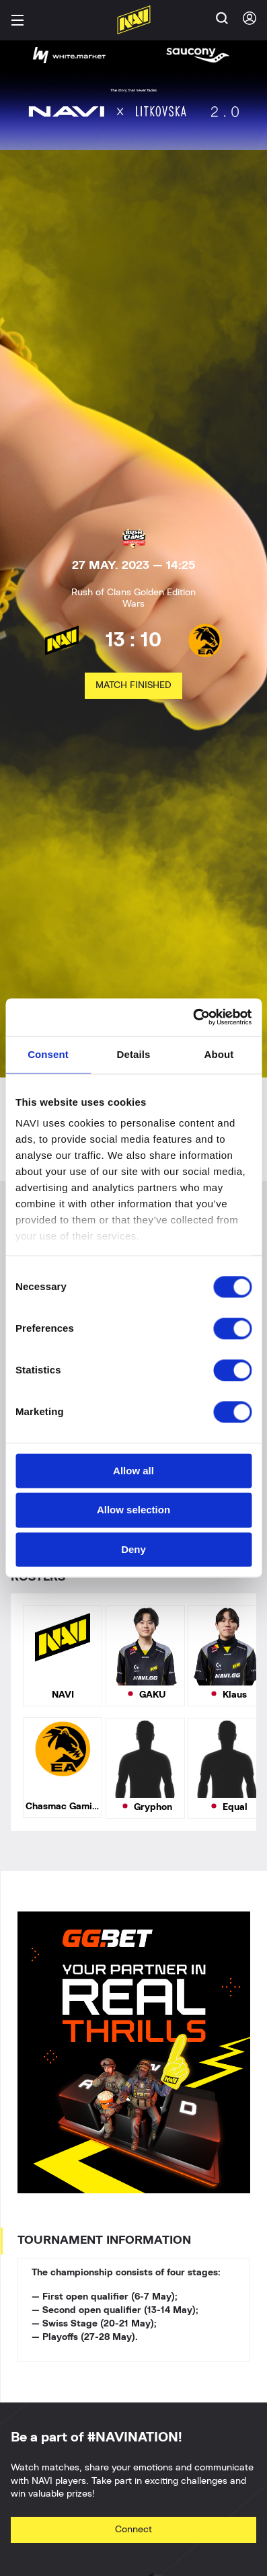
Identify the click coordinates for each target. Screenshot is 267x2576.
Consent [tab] (48, 1054)
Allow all (133, 1470)
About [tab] (219, 1054)
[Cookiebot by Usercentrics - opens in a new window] (193, 1017)
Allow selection (133, 1510)
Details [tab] (134, 1054)
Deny (133, 1549)
